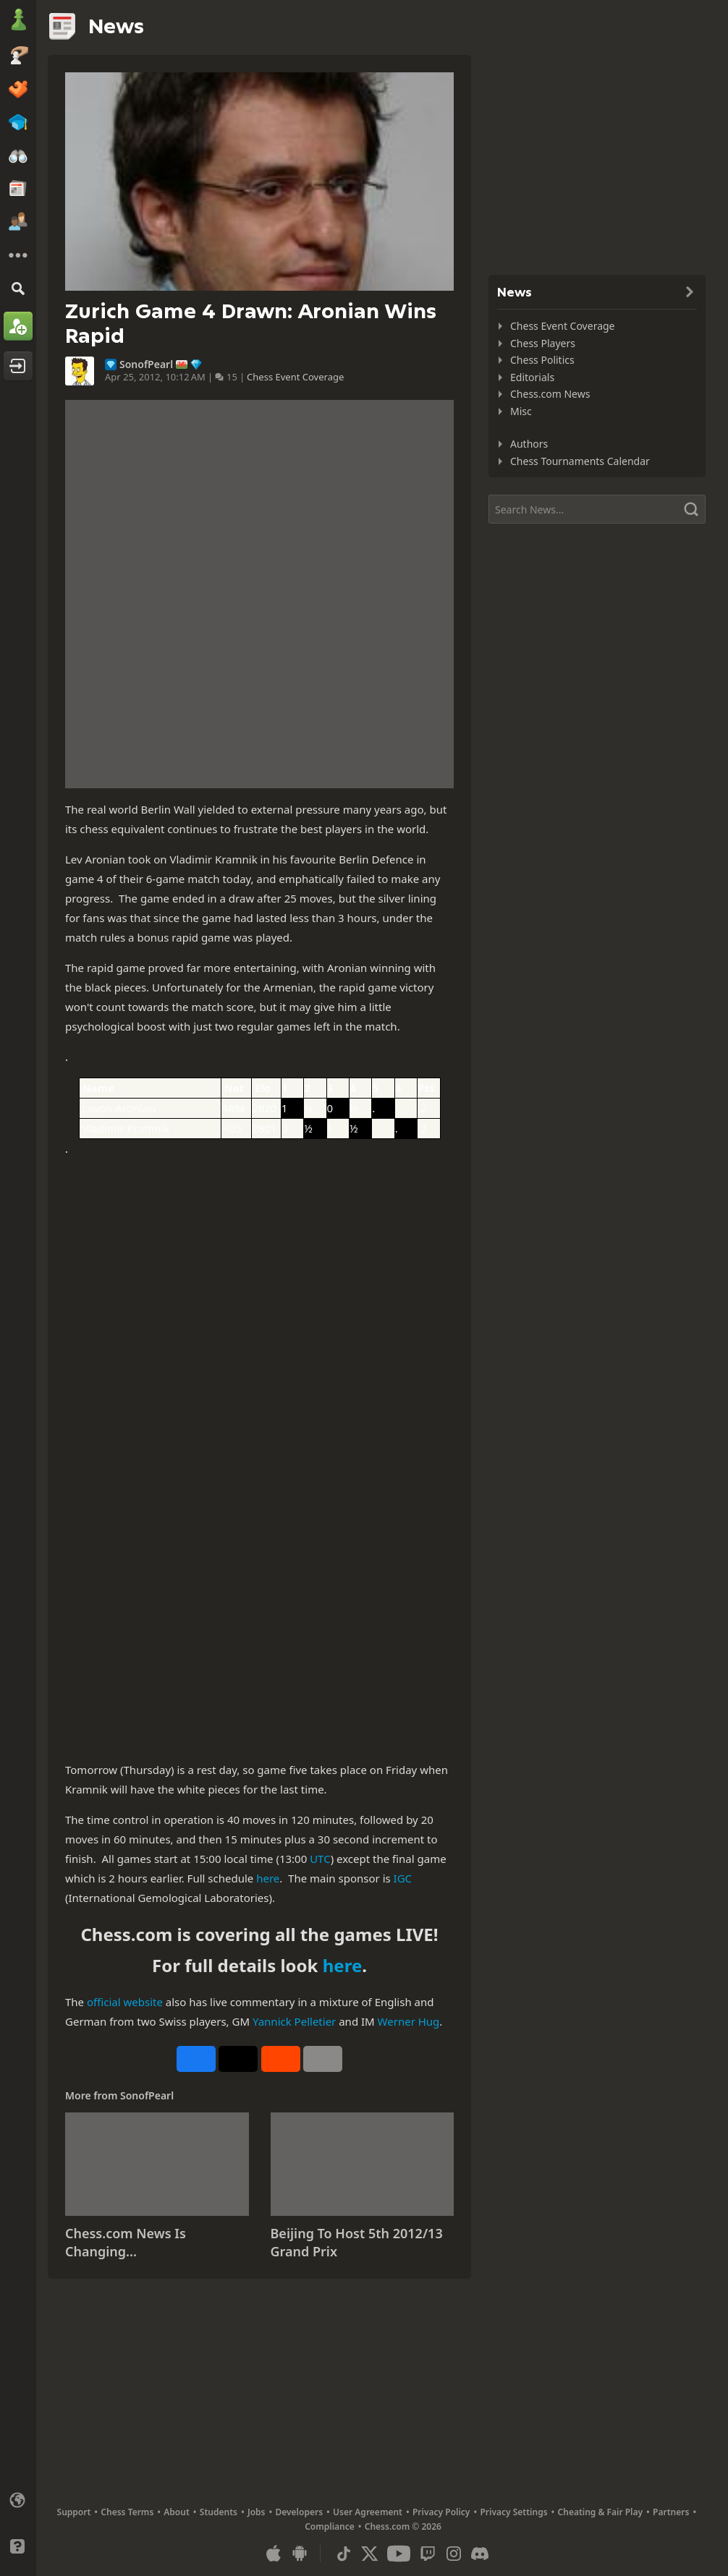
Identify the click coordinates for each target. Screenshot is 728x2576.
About (177, 2512)
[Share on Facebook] (196, 2059)
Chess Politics (542, 360)
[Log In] (18, 365)
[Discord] (479, 2553)
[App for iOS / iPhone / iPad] (273, 2553)
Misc (521, 411)
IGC (403, 1878)
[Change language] (18, 2500)
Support (74, 2512)
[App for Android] (299, 2553)
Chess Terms (127, 2512)
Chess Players (542, 343)
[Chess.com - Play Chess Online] (18, 21)
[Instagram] (453, 2553)
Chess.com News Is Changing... (125, 2243)
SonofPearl (146, 364)
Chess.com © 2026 (403, 2526)
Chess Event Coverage (295, 376)
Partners (671, 2512)
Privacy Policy (441, 2512)
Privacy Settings (513, 2512)
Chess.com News (550, 394)
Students (218, 2512)
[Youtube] (398, 2553)
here (267, 1878)
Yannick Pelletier (294, 2021)
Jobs (256, 2512)
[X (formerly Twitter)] (369, 2553)
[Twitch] (427, 2553)
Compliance (330, 2526)
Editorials (532, 377)
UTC (320, 1858)
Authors (529, 444)
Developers (299, 2512)
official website (125, 2002)
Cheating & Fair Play (600, 2512)
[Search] (18, 288)
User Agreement (367, 2512)
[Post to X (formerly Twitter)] (238, 2059)
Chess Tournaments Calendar (580, 461)
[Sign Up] (18, 326)
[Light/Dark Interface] (18, 2523)
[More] (18, 255)
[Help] (18, 2546)
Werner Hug (409, 2021)
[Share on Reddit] (280, 2059)
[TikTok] (343, 2553)
